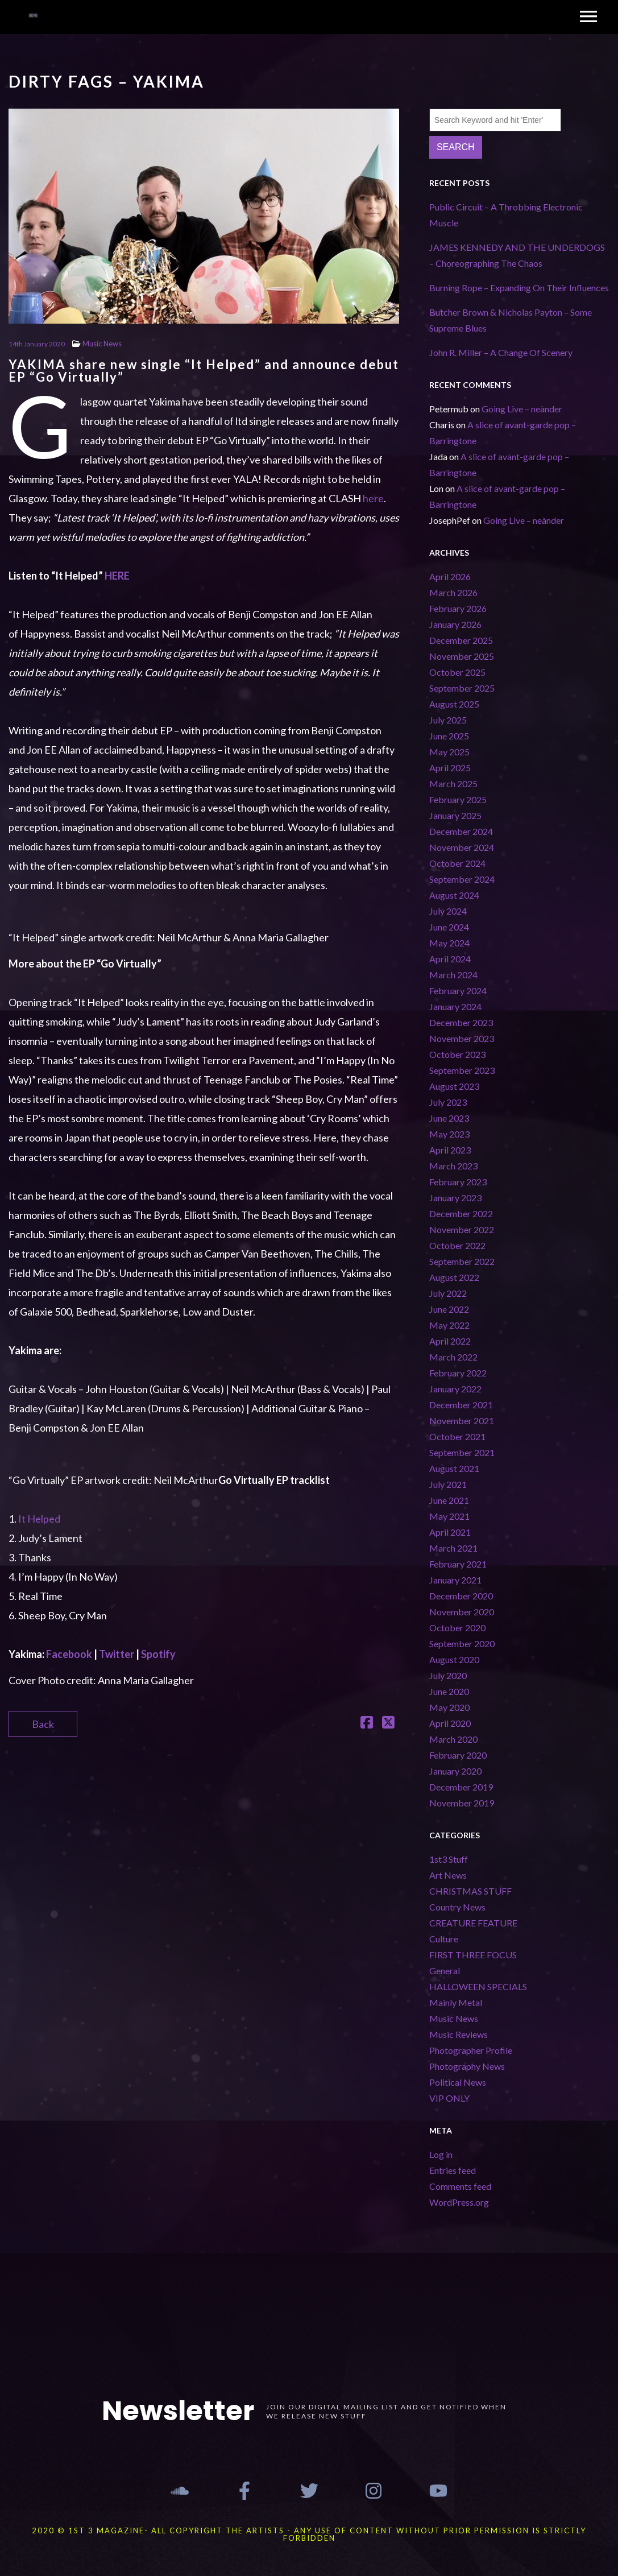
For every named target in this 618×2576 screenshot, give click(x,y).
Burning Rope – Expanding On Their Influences (519, 287)
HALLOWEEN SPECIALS (478, 1986)
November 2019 (461, 1802)
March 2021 (453, 1548)
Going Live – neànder (522, 408)
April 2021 (450, 1532)
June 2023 (449, 1118)
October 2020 (457, 1627)
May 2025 (449, 751)
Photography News (467, 2066)
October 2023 (457, 1054)
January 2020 (455, 1770)
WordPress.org (459, 2202)
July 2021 (448, 1484)
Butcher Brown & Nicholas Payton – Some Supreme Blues (510, 320)
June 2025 (449, 735)
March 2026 (453, 592)
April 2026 (450, 576)
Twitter (116, 1654)
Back (43, 1724)
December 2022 (461, 1213)
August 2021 (454, 1468)
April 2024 (450, 958)
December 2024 (461, 831)
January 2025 (455, 815)
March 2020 (453, 1739)
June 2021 (449, 1500)
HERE (117, 575)
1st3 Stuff (448, 1859)
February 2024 (458, 990)
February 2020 (458, 1755)
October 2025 (457, 672)
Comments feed (460, 2186)
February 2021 (458, 1563)
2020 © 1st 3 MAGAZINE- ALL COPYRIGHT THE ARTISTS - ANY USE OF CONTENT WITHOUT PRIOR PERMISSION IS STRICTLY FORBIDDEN (309, 2534)
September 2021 (462, 1452)
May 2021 (449, 1516)
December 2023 (461, 1022)
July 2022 (448, 1293)
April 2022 (450, 1340)
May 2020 (449, 1707)
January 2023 (455, 1197)
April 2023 (450, 1149)
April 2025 (450, 767)
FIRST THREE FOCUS (473, 1954)
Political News (457, 2082)
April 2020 (450, 1723)
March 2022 (453, 1356)
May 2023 (449, 1133)
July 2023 (448, 1102)
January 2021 (455, 1579)
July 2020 (448, 1675)
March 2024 (453, 974)
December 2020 (461, 1595)
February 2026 (458, 608)
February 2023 (458, 1181)
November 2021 (461, 1420)
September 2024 (462, 879)
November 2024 (461, 847)
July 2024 (448, 910)
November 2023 (461, 1038)
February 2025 (458, 799)
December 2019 (461, 1786)
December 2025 (461, 640)
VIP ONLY (449, 2098)
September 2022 (462, 1261)
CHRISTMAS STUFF (470, 1891)
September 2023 (462, 1070)
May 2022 (449, 1325)
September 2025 (462, 688)
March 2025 (453, 783)
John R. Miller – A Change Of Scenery (501, 352)
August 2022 (454, 1277)
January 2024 (455, 1006)
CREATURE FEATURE (473, 1922)
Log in (441, 2154)
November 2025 (461, 656)
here (373, 498)
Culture (443, 1938)
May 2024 (449, 942)
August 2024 (454, 895)
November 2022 (461, 1229)
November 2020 (461, 1611)
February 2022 (458, 1372)
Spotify (158, 1654)
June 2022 (449, 1309)
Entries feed (452, 2170)
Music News (102, 343)
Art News (448, 1875)
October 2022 (457, 1245)
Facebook (69, 1654)
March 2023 (453, 1165)
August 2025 (454, 703)
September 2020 (462, 1643)
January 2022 (455, 1388)
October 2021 (457, 1436)
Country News (457, 1906)
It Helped (39, 1518)
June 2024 (449, 926)
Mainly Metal (455, 2002)
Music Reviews (458, 2034)
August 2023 (454, 1086)
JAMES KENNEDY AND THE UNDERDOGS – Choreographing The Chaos (517, 255)
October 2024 (457, 863)
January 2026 (455, 624)
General (444, 1970)
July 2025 (448, 719)
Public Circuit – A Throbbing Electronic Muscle (506, 214)
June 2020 (449, 1691)
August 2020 (454, 1659)
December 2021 (461, 1404)
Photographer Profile (470, 2050)
